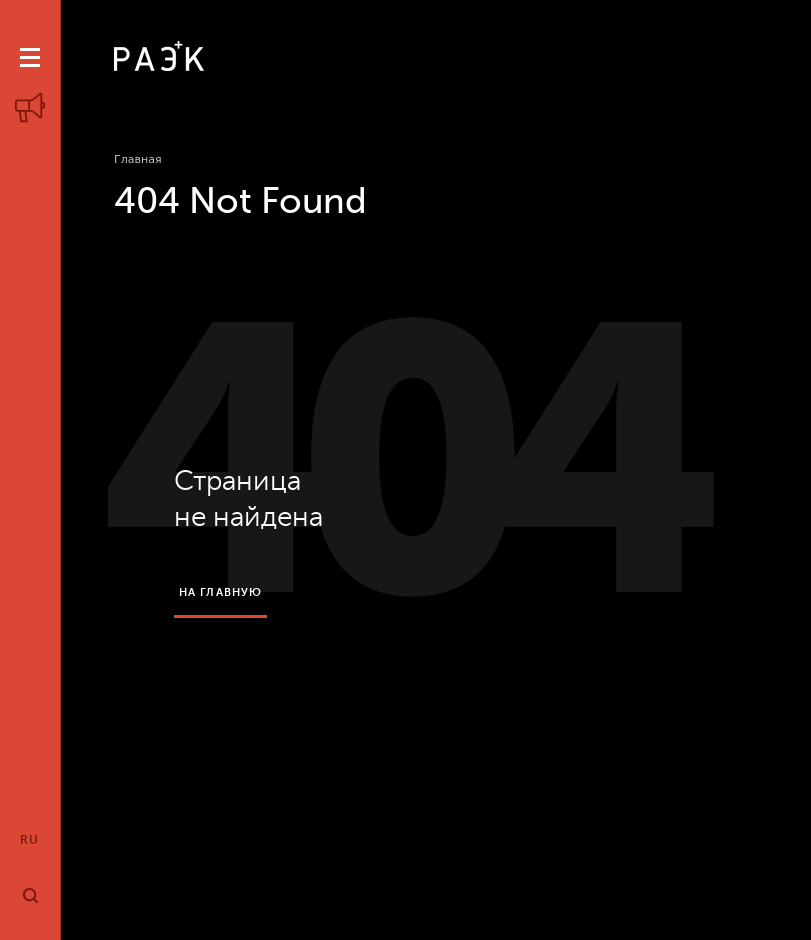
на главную (220, 592)
